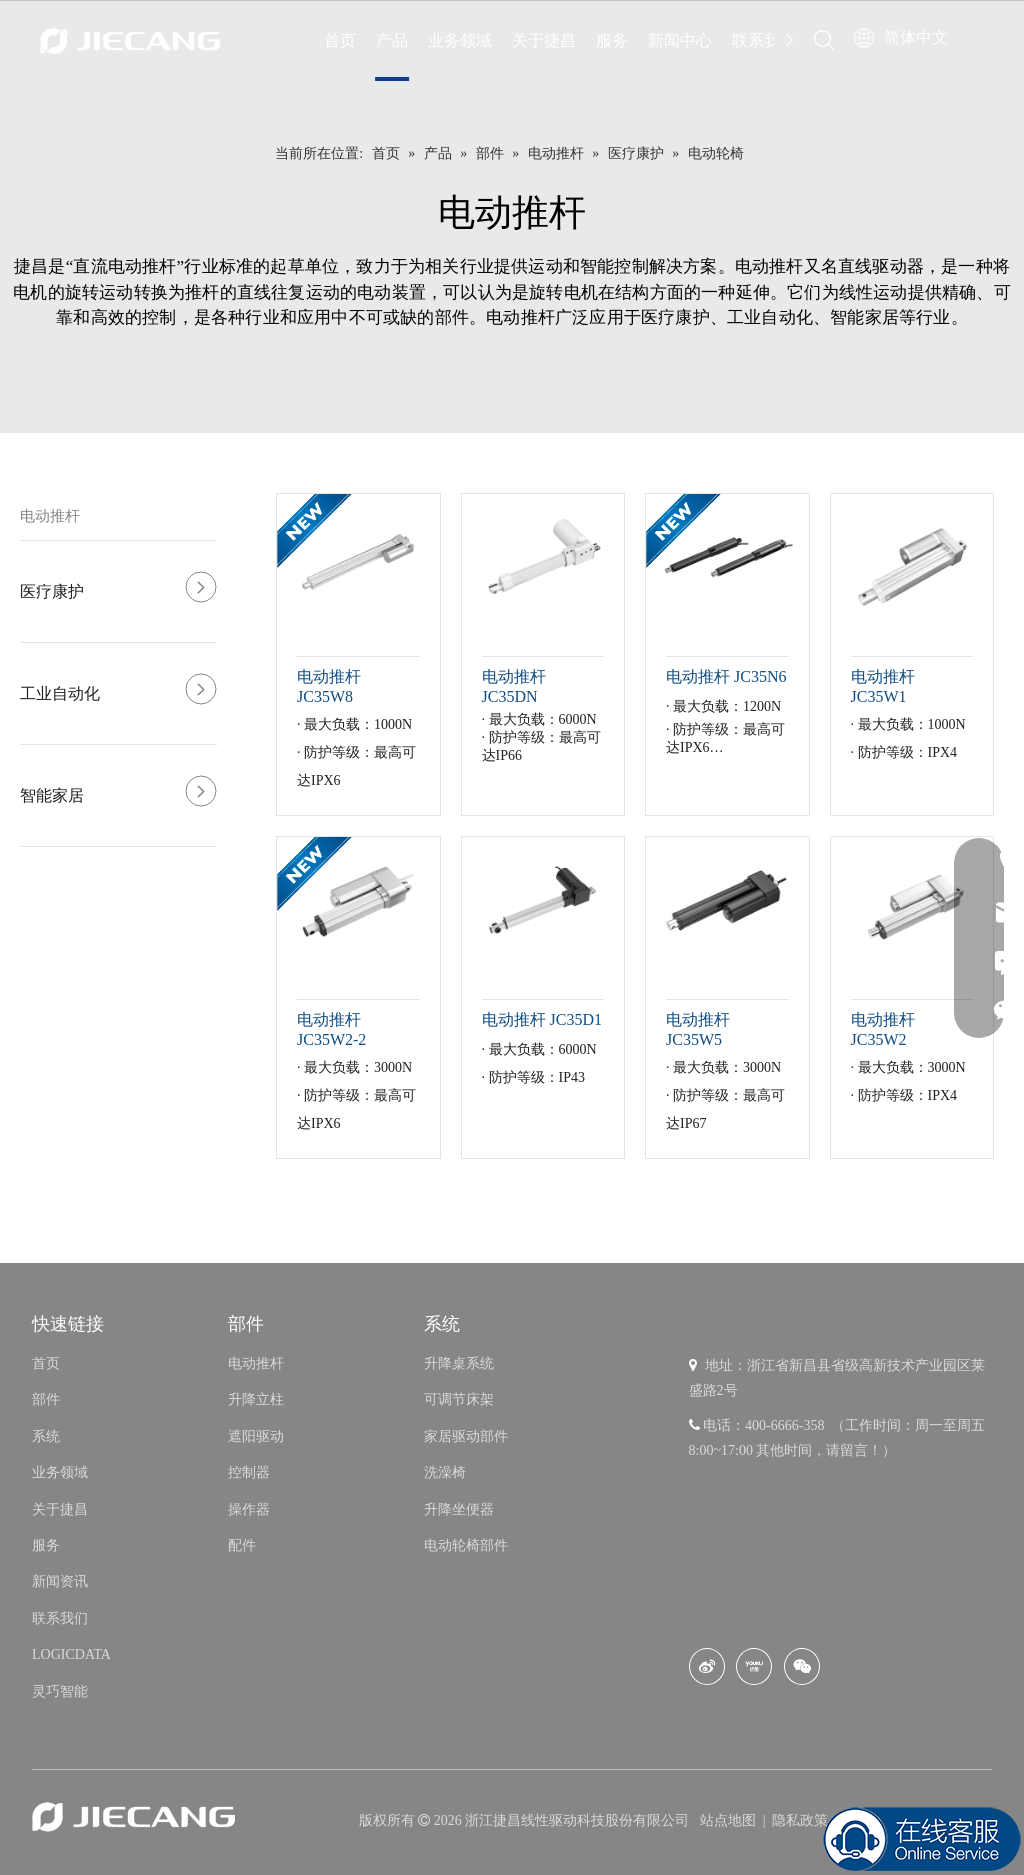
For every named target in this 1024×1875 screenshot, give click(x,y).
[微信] (802, 1666)
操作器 (249, 1509)
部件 (46, 1399)
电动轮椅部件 (466, 1545)
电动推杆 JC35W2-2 (331, 1029)
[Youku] (754, 1666)
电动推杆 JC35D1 (542, 1019)
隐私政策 (800, 1820)
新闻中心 (680, 40)
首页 (340, 40)
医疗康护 (52, 591)
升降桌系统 (459, 1363)
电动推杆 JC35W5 (698, 1029)
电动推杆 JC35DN (514, 686)
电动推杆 (50, 516)
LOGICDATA (71, 1654)
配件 (242, 1545)
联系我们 (764, 40)
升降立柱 (256, 1399)
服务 (612, 40)
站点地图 (730, 1820)
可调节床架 (459, 1399)
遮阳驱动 (256, 1436)
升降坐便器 (459, 1509)
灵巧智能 (60, 1691)
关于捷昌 (544, 40)
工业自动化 (60, 693)
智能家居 (52, 795)
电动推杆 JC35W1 (883, 686)
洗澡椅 (445, 1472)
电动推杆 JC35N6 (726, 676)
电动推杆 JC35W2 (883, 1029)
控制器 (249, 1472)
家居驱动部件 (466, 1436)
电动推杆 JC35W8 (329, 686)
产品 (392, 40)
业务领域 (460, 40)
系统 (46, 1436)
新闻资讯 (60, 1581)
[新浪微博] (707, 1666)
